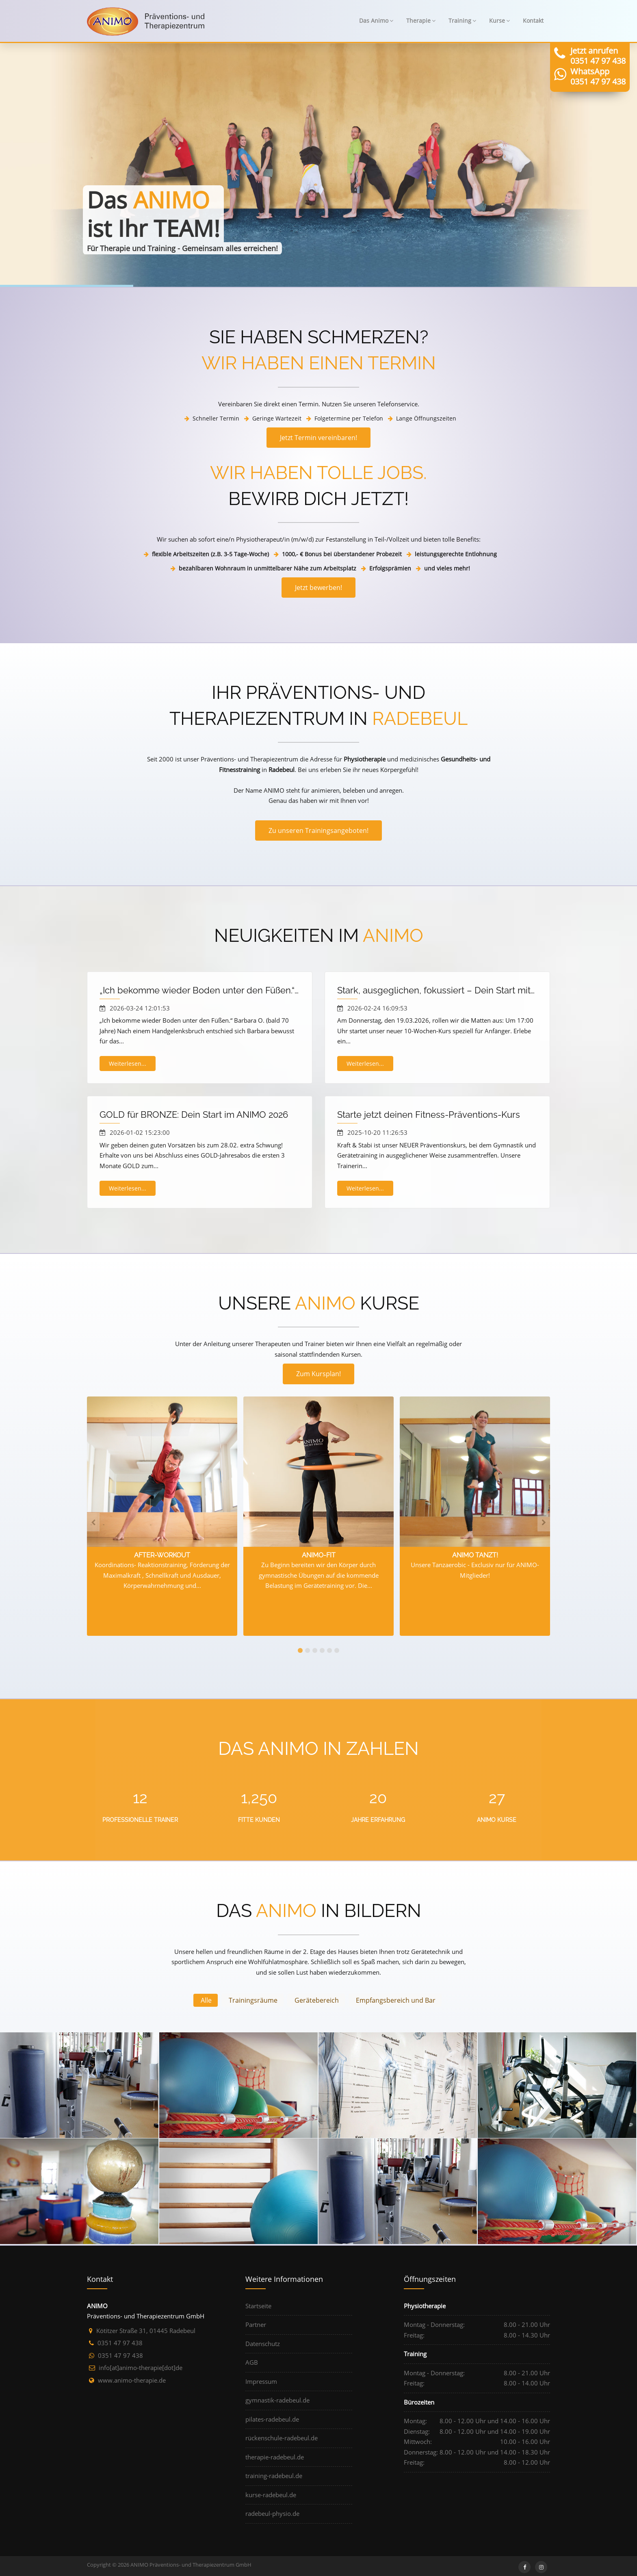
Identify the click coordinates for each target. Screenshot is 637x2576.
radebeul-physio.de (272, 2513)
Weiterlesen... (127, 1063)
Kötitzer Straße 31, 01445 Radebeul (145, 2331)
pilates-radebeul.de (272, 2419)
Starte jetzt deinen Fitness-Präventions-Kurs (428, 1114)
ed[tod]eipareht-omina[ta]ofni (140, 2368)
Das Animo (376, 20)
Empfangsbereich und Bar (396, 2000)
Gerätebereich (317, 2000)
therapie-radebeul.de (274, 2457)
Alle (206, 2000)
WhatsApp (589, 71)
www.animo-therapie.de (132, 2380)
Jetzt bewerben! (318, 587)
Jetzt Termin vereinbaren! (318, 437)
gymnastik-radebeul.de (277, 2400)
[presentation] (93, 1522)
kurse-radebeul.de (270, 2495)
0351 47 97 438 (598, 60)
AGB (251, 2362)
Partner (255, 2324)
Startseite (258, 2306)
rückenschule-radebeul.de (281, 2438)
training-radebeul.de (273, 2476)
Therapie (421, 20)
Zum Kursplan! (318, 1373)
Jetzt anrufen (594, 50)
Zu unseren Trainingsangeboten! (318, 830)
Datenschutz (262, 2344)
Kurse (499, 20)
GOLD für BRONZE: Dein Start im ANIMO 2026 (194, 1114)
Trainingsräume (253, 2000)
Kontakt (533, 20)
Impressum (261, 2381)
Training (462, 20)
